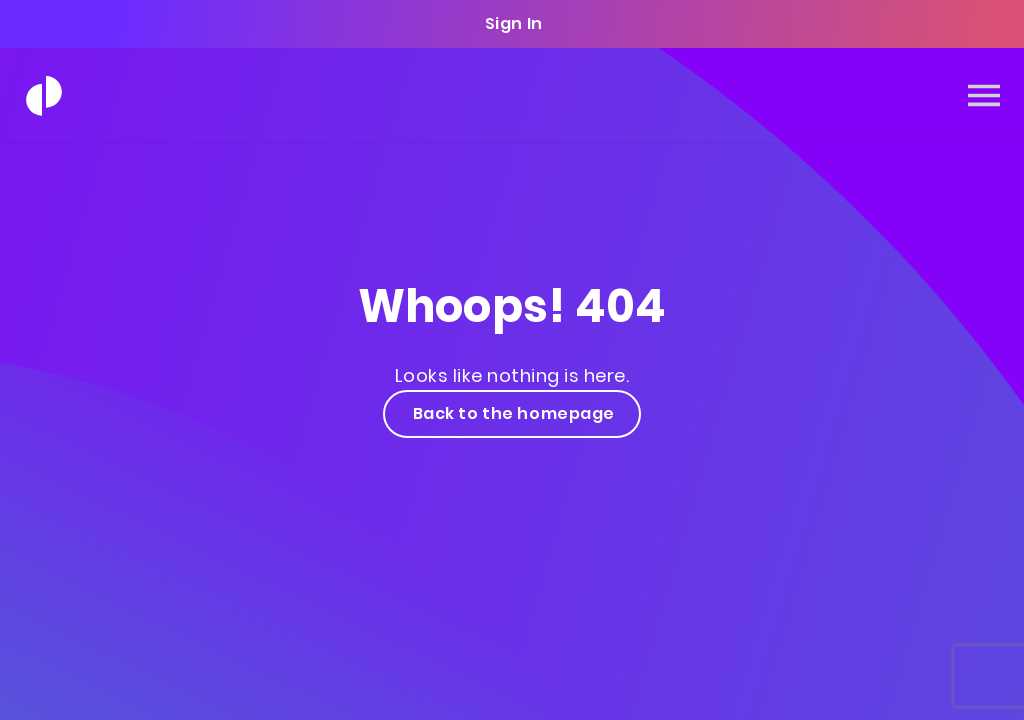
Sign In (512, 23)
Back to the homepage (512, 413)
